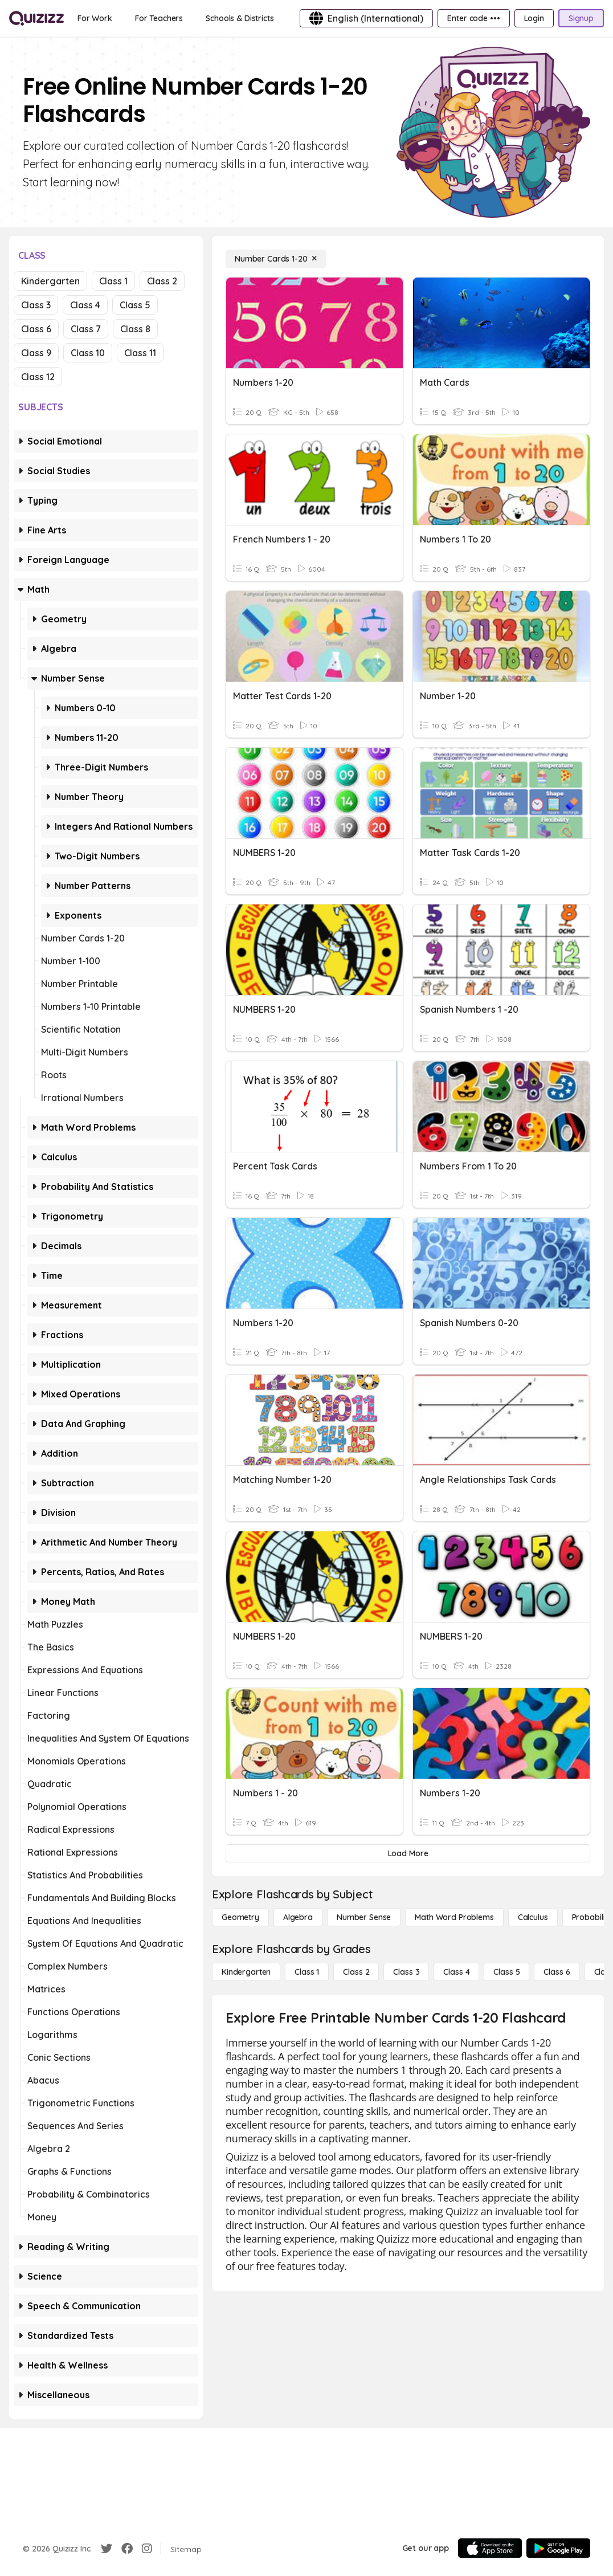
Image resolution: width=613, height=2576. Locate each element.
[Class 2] (356, 1972)
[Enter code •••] (473, 18)
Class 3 (36, 305)
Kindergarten (50, 281)
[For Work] (94, 18)
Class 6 (36, 329)
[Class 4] (456, 1972)
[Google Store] (558, 2548)
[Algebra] (297, 1917)
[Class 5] (506, 1972)
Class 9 (36, 352)
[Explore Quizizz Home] (36, 18)
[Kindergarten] (246, 1972)
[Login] (534, 18)
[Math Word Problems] (454, 1917)
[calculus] (533, 1917)
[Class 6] (556, 1972)
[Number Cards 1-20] (276, 259)
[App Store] (490, 2548)
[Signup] (581, 18)
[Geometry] (240, 1917)
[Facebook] (127, 2549)
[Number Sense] (364, 1917)
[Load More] (408, 1853)
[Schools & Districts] (240, 18)
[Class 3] (406, 1972)
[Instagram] (147, 2549)
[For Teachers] (159, 18)
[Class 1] (307, 1972)
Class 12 (38, 376)
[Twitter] (106, 2549)
